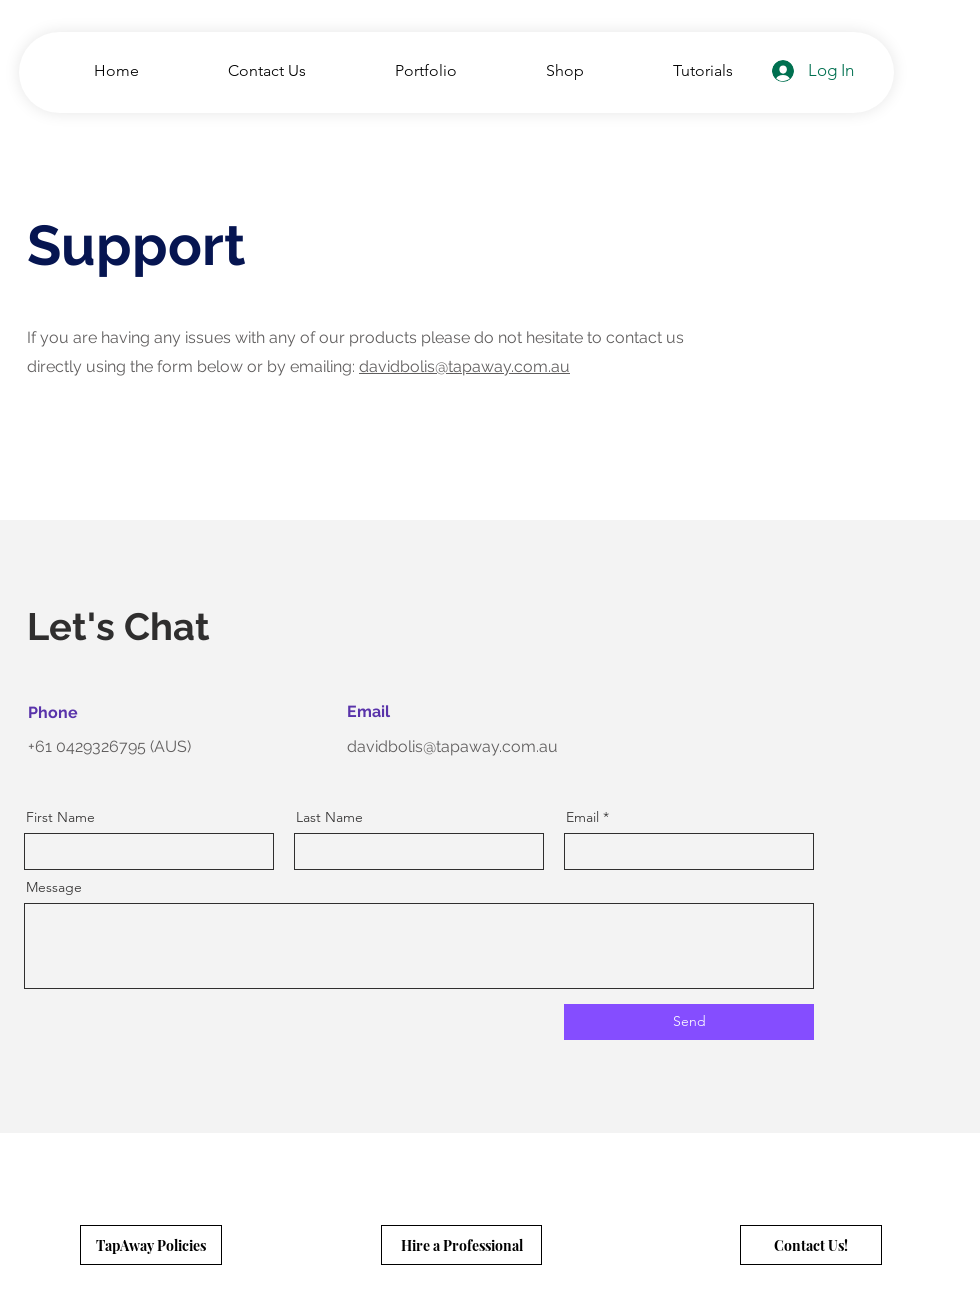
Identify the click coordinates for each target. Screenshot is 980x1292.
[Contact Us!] (811, 1245)
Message (54, 887)
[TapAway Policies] (151, 1245)
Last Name (329, 817)
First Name (60, 817)
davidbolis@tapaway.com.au (464, 366)
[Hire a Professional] (461, 1245)
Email (582, 817)
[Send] (689, 1022)
